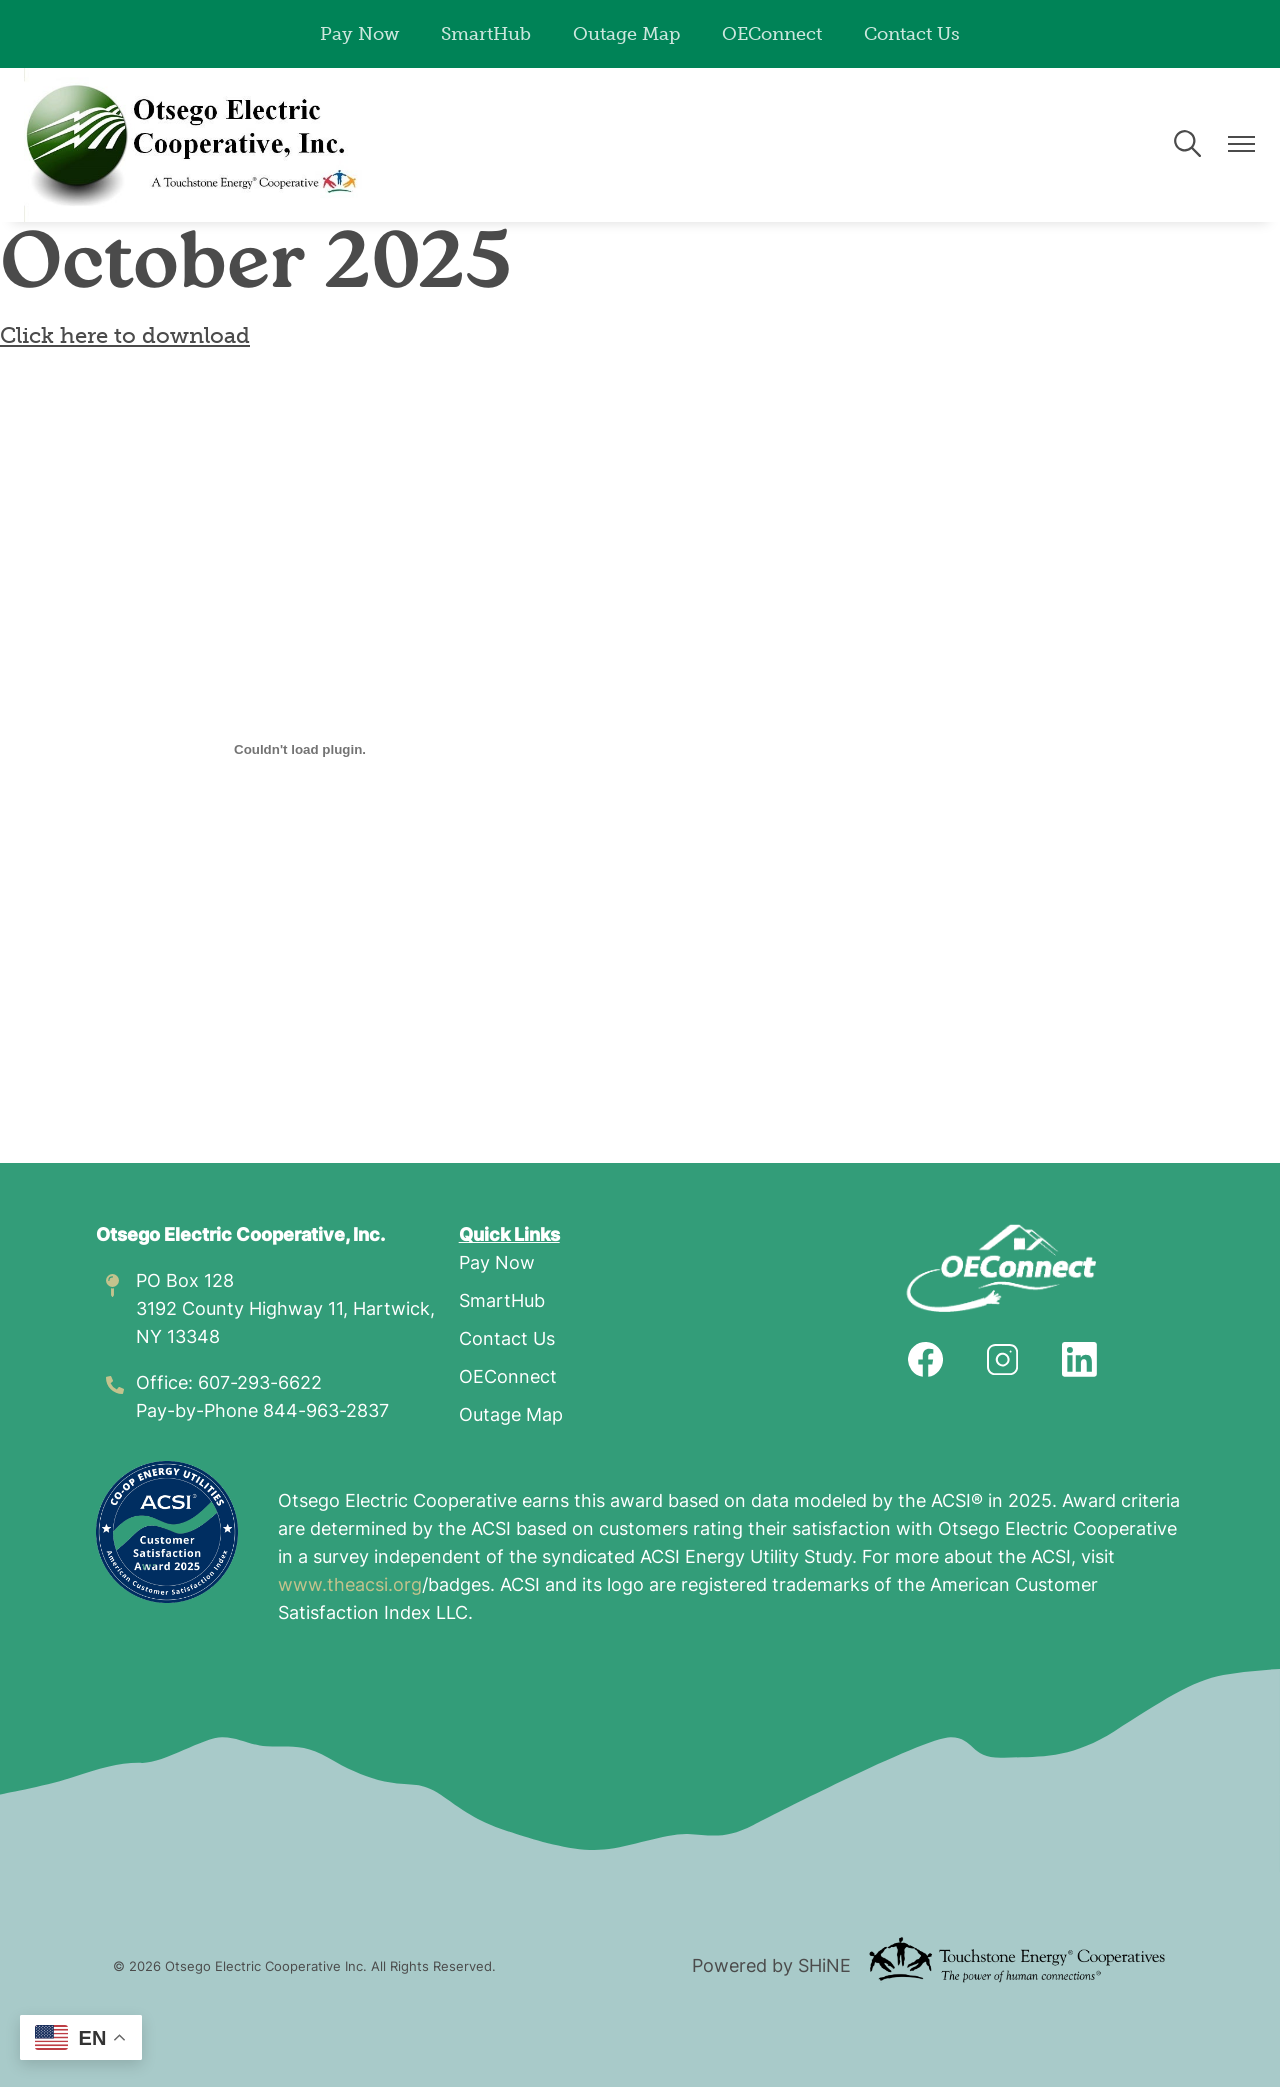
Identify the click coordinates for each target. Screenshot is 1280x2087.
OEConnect (772, 34)
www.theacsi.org (350, 1586)
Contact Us (912, 34)
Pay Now (359, 34)
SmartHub (486, 34)
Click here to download (125, 335)
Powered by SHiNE (771, 1967)
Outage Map (626, 34)
